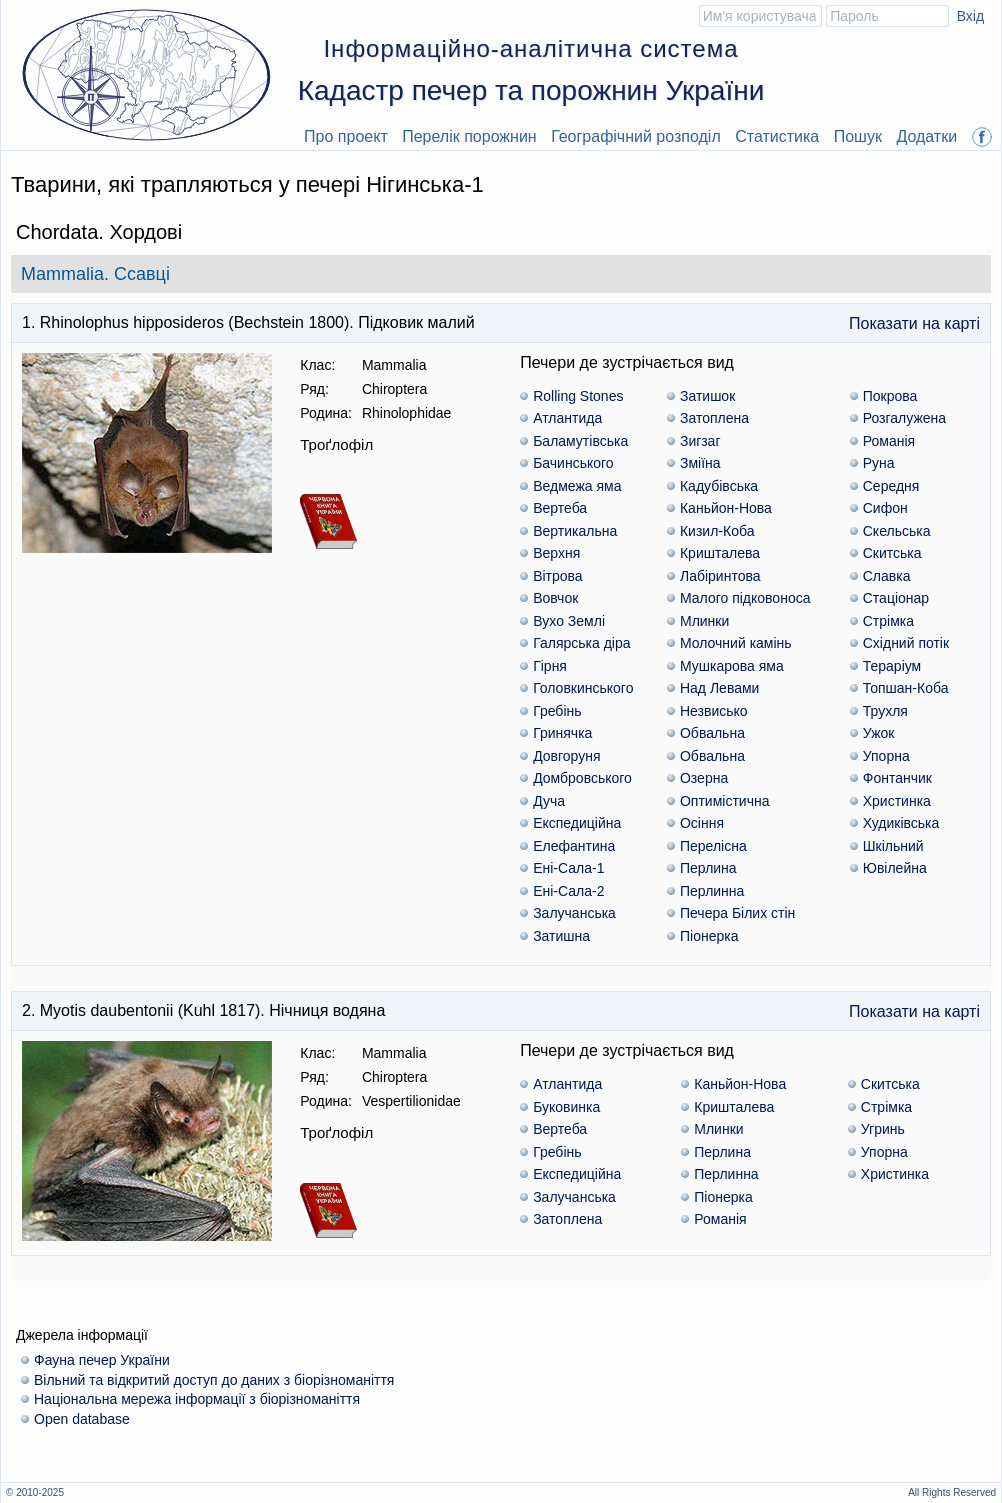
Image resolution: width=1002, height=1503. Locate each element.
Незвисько (714, 711)
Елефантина (574, 846)
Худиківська (901, 823)
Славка (887, 576)
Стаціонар (896, 598)
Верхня (556, 553)
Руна (879, 463)
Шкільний (893, 846)
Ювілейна (895, 868)
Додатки (926, 136)
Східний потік (906, 643)
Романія (889, 441)
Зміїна (700, 463)
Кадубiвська (719, 486)
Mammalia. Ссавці (95, 274)
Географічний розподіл (636, 136)
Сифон (885, 508)
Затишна (561, 936)
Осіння (702, 823)
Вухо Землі (569, 621)
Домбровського (582, 778)
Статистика (777, 136)
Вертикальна (575, 531)
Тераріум (892, 666)
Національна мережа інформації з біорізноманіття (197, 1399)
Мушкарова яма (732, 666)
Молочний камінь (736, 643)
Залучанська (574, 913)
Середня (891, 486)
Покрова (890, 396)
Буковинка (566, 1107)
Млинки (704, 621)
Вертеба (560, 508)
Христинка (897, 801)
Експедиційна (577, 823)
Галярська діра (581, 643)
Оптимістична (724, 801)
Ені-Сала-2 (568, 891)
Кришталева (720, 553)
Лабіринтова (720, 576)
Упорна (886, 756)
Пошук (858, 136)
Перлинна (712, 891)
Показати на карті (914, 323)
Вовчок (555, 598)
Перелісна (713, 846)
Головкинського (583, 688)
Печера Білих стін (737, 913)
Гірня (550, 666)
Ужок (879, 733)
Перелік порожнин (469, 136)
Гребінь (557, 711)
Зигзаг (700, 441)
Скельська (897, 531)
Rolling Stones (578, 396)
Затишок (707, 396)
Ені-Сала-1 (568, 868)
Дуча (549, 801)
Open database (82, 1419)
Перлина (708, 868)
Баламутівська (580, 441)
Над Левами (719, 688)
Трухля (885, 711)
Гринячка (562, 733)
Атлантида (567, 418)
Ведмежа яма (577, 486)
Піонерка (709, 936)
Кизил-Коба (717, 531)
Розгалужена (904, 418)
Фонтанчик (897, 778)
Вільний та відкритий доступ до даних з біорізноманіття (214, 1380)
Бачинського (573, 463)
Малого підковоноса (745, 598)
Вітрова (558, 576)
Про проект (346, 136)
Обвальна (712, 733)
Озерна (704, 778)
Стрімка (888, 621)
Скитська (892, 553)
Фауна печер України (102, 1360)
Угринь (883, 1129)
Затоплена (714, 418)
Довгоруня (566, 756)
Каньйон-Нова (726, 508)
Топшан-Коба (906, 688)
